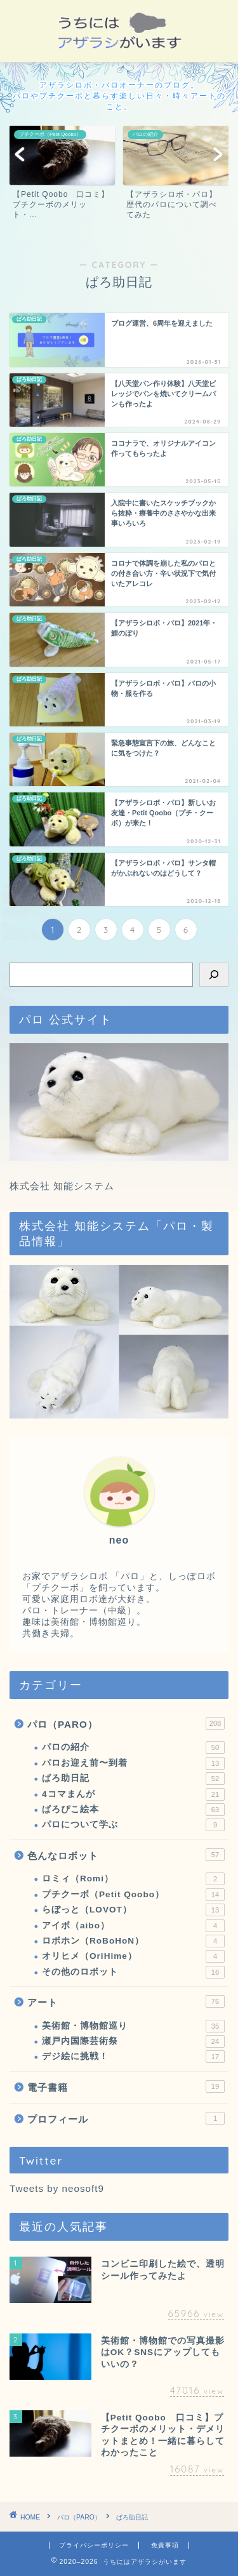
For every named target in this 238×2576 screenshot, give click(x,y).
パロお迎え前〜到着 (133, 1763)
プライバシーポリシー (94, 2545)
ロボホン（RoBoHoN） (133, 1941)
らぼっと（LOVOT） (133, 1910)
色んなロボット (126, 1854)
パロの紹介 (133, 1747)
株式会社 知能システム (62, 1185)
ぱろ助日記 (133, 1778)
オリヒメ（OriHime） (133, 1956)
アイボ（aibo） (133, 1925)
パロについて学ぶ (133, 1825)
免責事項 (165, 2545)
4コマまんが (133, 1794)
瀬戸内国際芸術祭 (133, 2041)
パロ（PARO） (126, 1723)
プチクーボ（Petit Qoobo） (133, 1894)
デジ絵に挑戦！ (133, 2056)
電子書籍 (126, 2086)
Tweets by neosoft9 (57, 2188)
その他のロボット (133, 1972)
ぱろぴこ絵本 (133, 1809)
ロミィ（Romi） (133, 1878)
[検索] (213, 975)
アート (126, 2001)
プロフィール (126, 2118)
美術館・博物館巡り (133, 2026)
